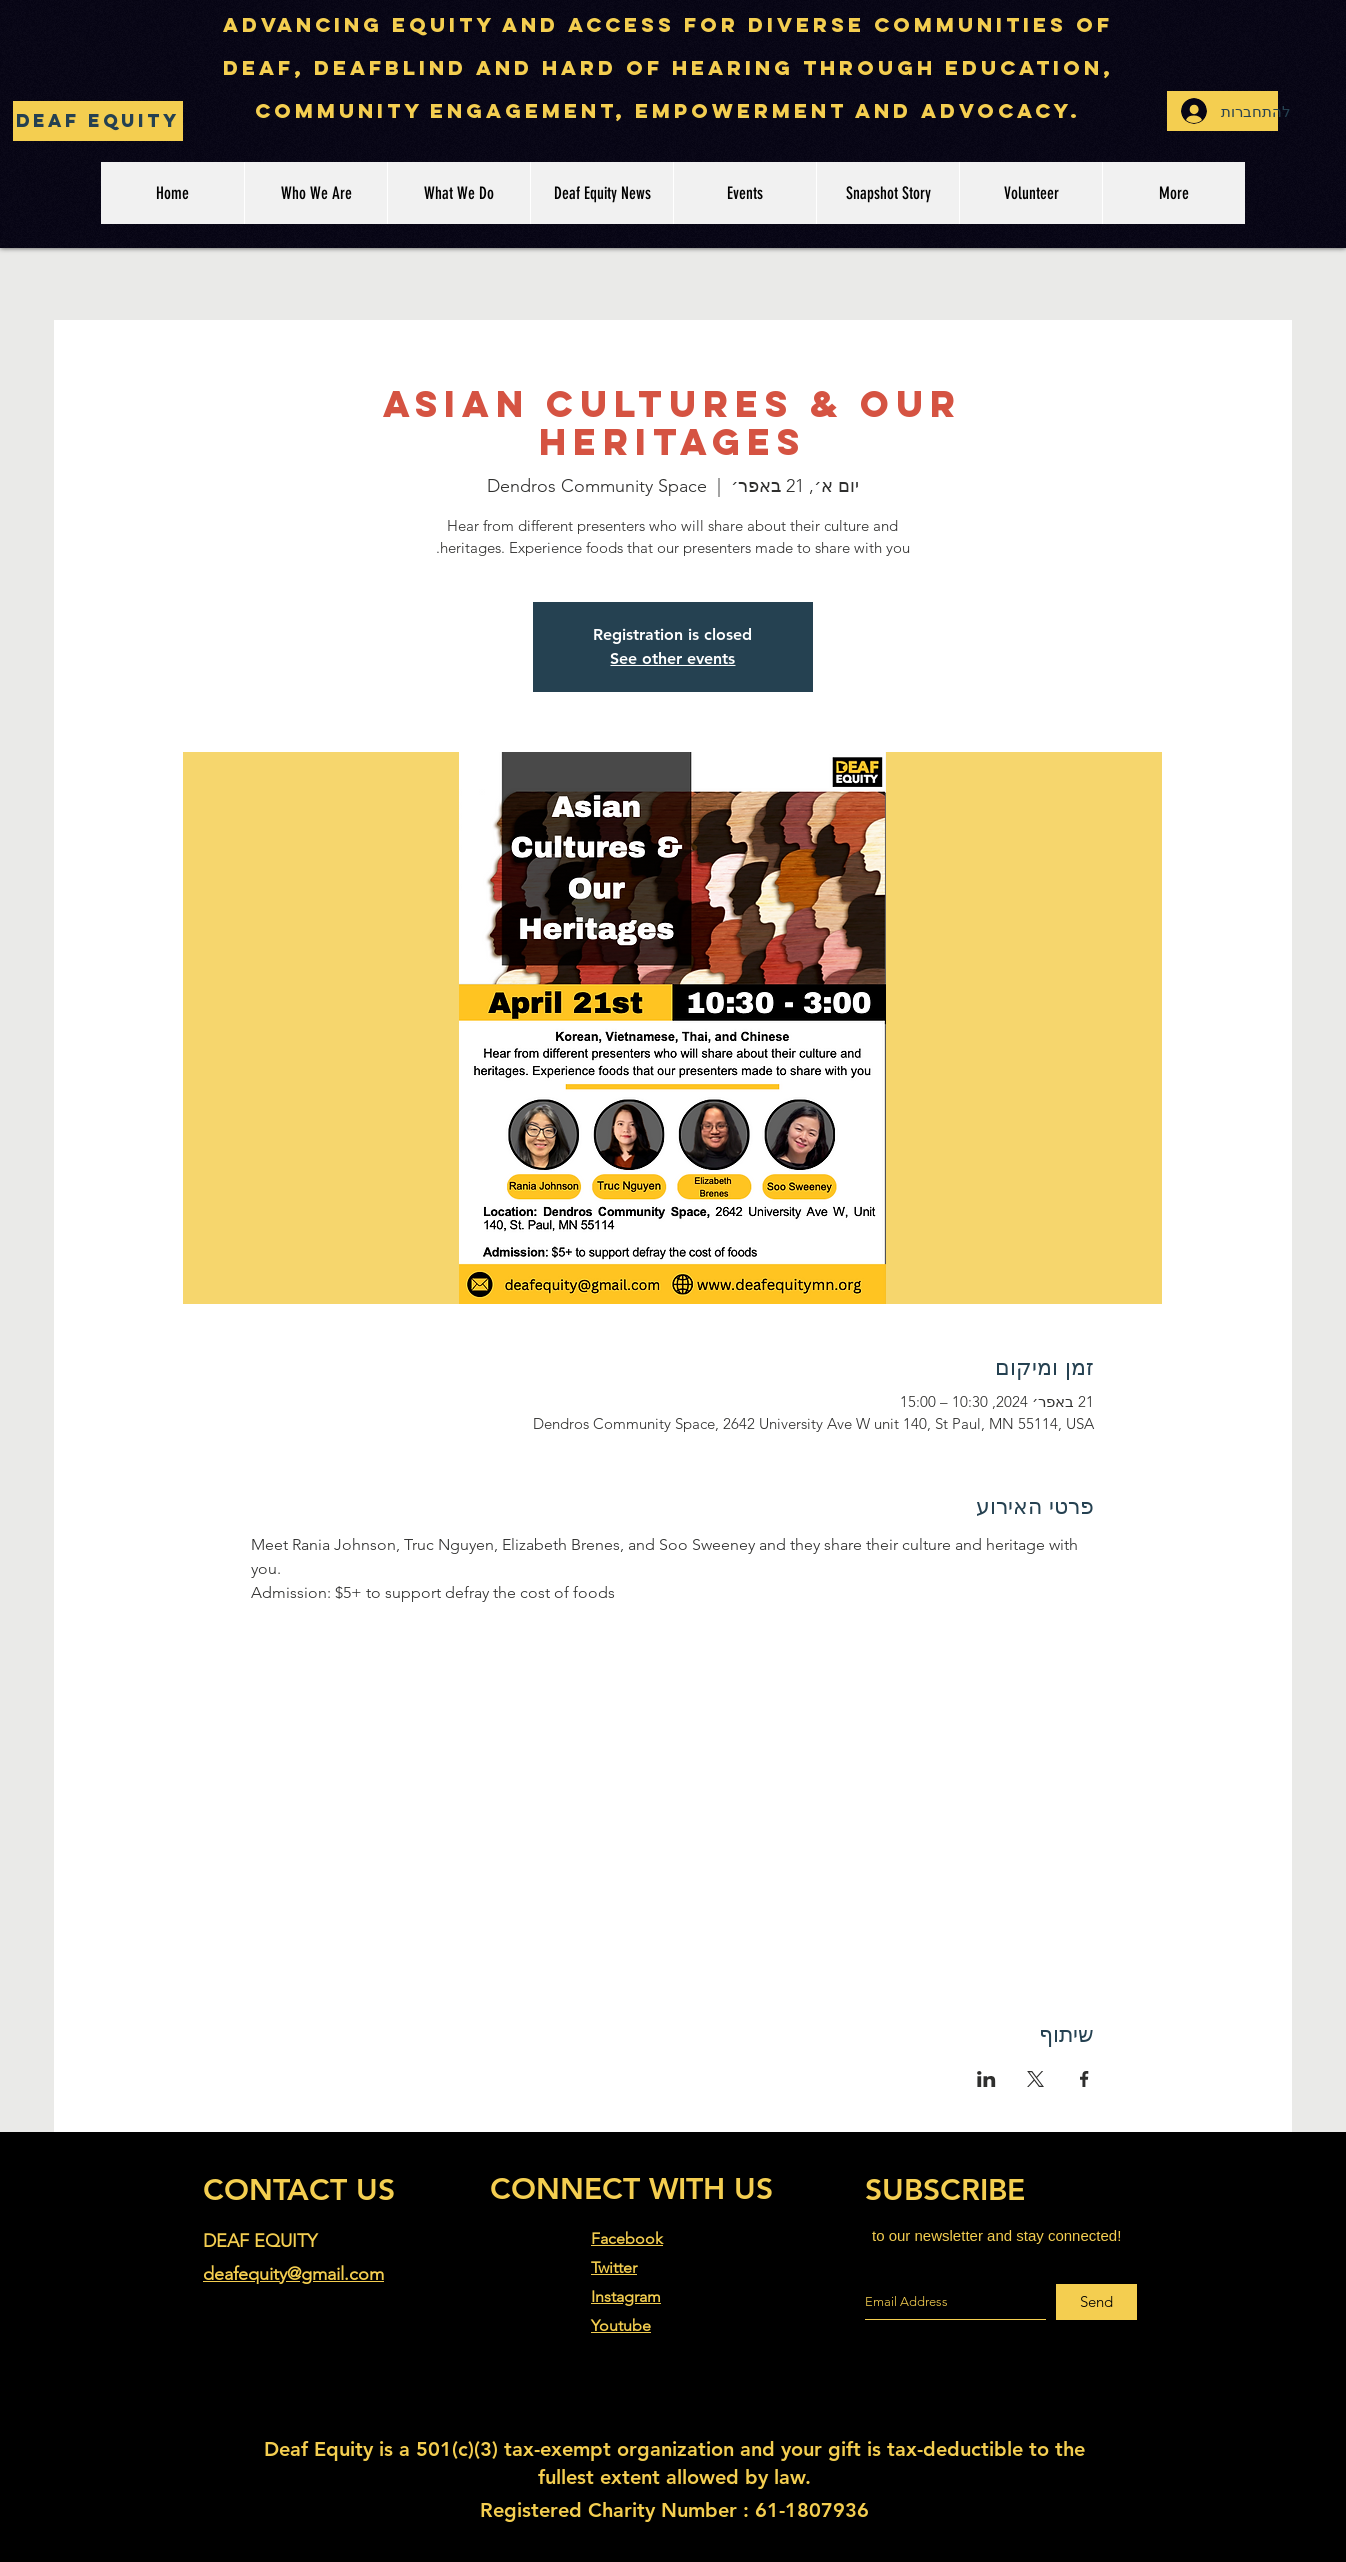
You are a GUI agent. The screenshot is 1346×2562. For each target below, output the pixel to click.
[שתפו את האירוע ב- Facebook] (1084, 2079)
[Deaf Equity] (98, 121)
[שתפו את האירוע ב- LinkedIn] (986, 2079)
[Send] (1096, 2302)
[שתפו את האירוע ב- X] (1035, 2079)
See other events (672, 658)
